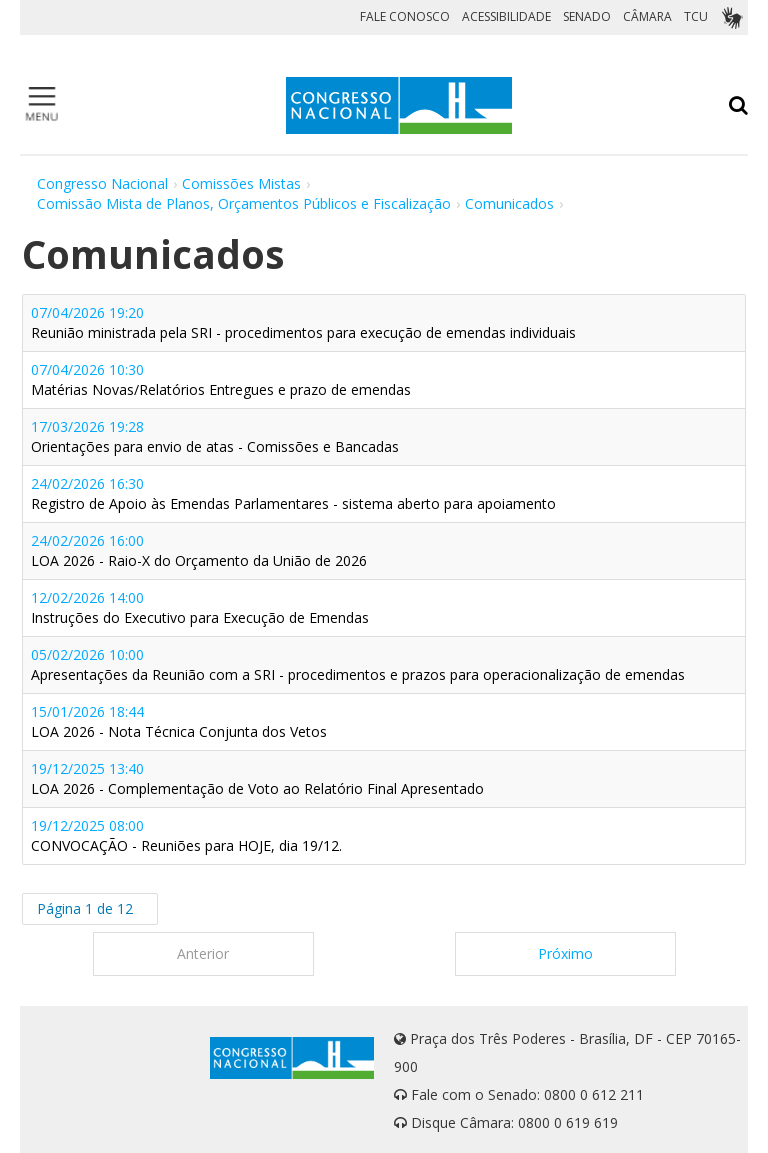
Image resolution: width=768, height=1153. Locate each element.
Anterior (203, 953)
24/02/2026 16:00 (199, 550)
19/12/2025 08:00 (186, 835)
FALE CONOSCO (405, 16)
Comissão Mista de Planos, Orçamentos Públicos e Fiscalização (244, 203)
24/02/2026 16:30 (293, 493)
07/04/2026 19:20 (303, 322)
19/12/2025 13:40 (257, 778)
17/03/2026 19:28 (215, 436)
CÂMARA (647, 16)
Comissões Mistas (241, 183)
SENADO (587, 16)
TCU (696, 16)
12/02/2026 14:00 (200, 607)
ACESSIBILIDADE (506, 16)
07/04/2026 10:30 (221, 379)
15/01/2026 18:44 (179, 721)
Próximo (565, 953)
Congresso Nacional (102, 183)
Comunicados (509, 203)
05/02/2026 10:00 (358, 664)
